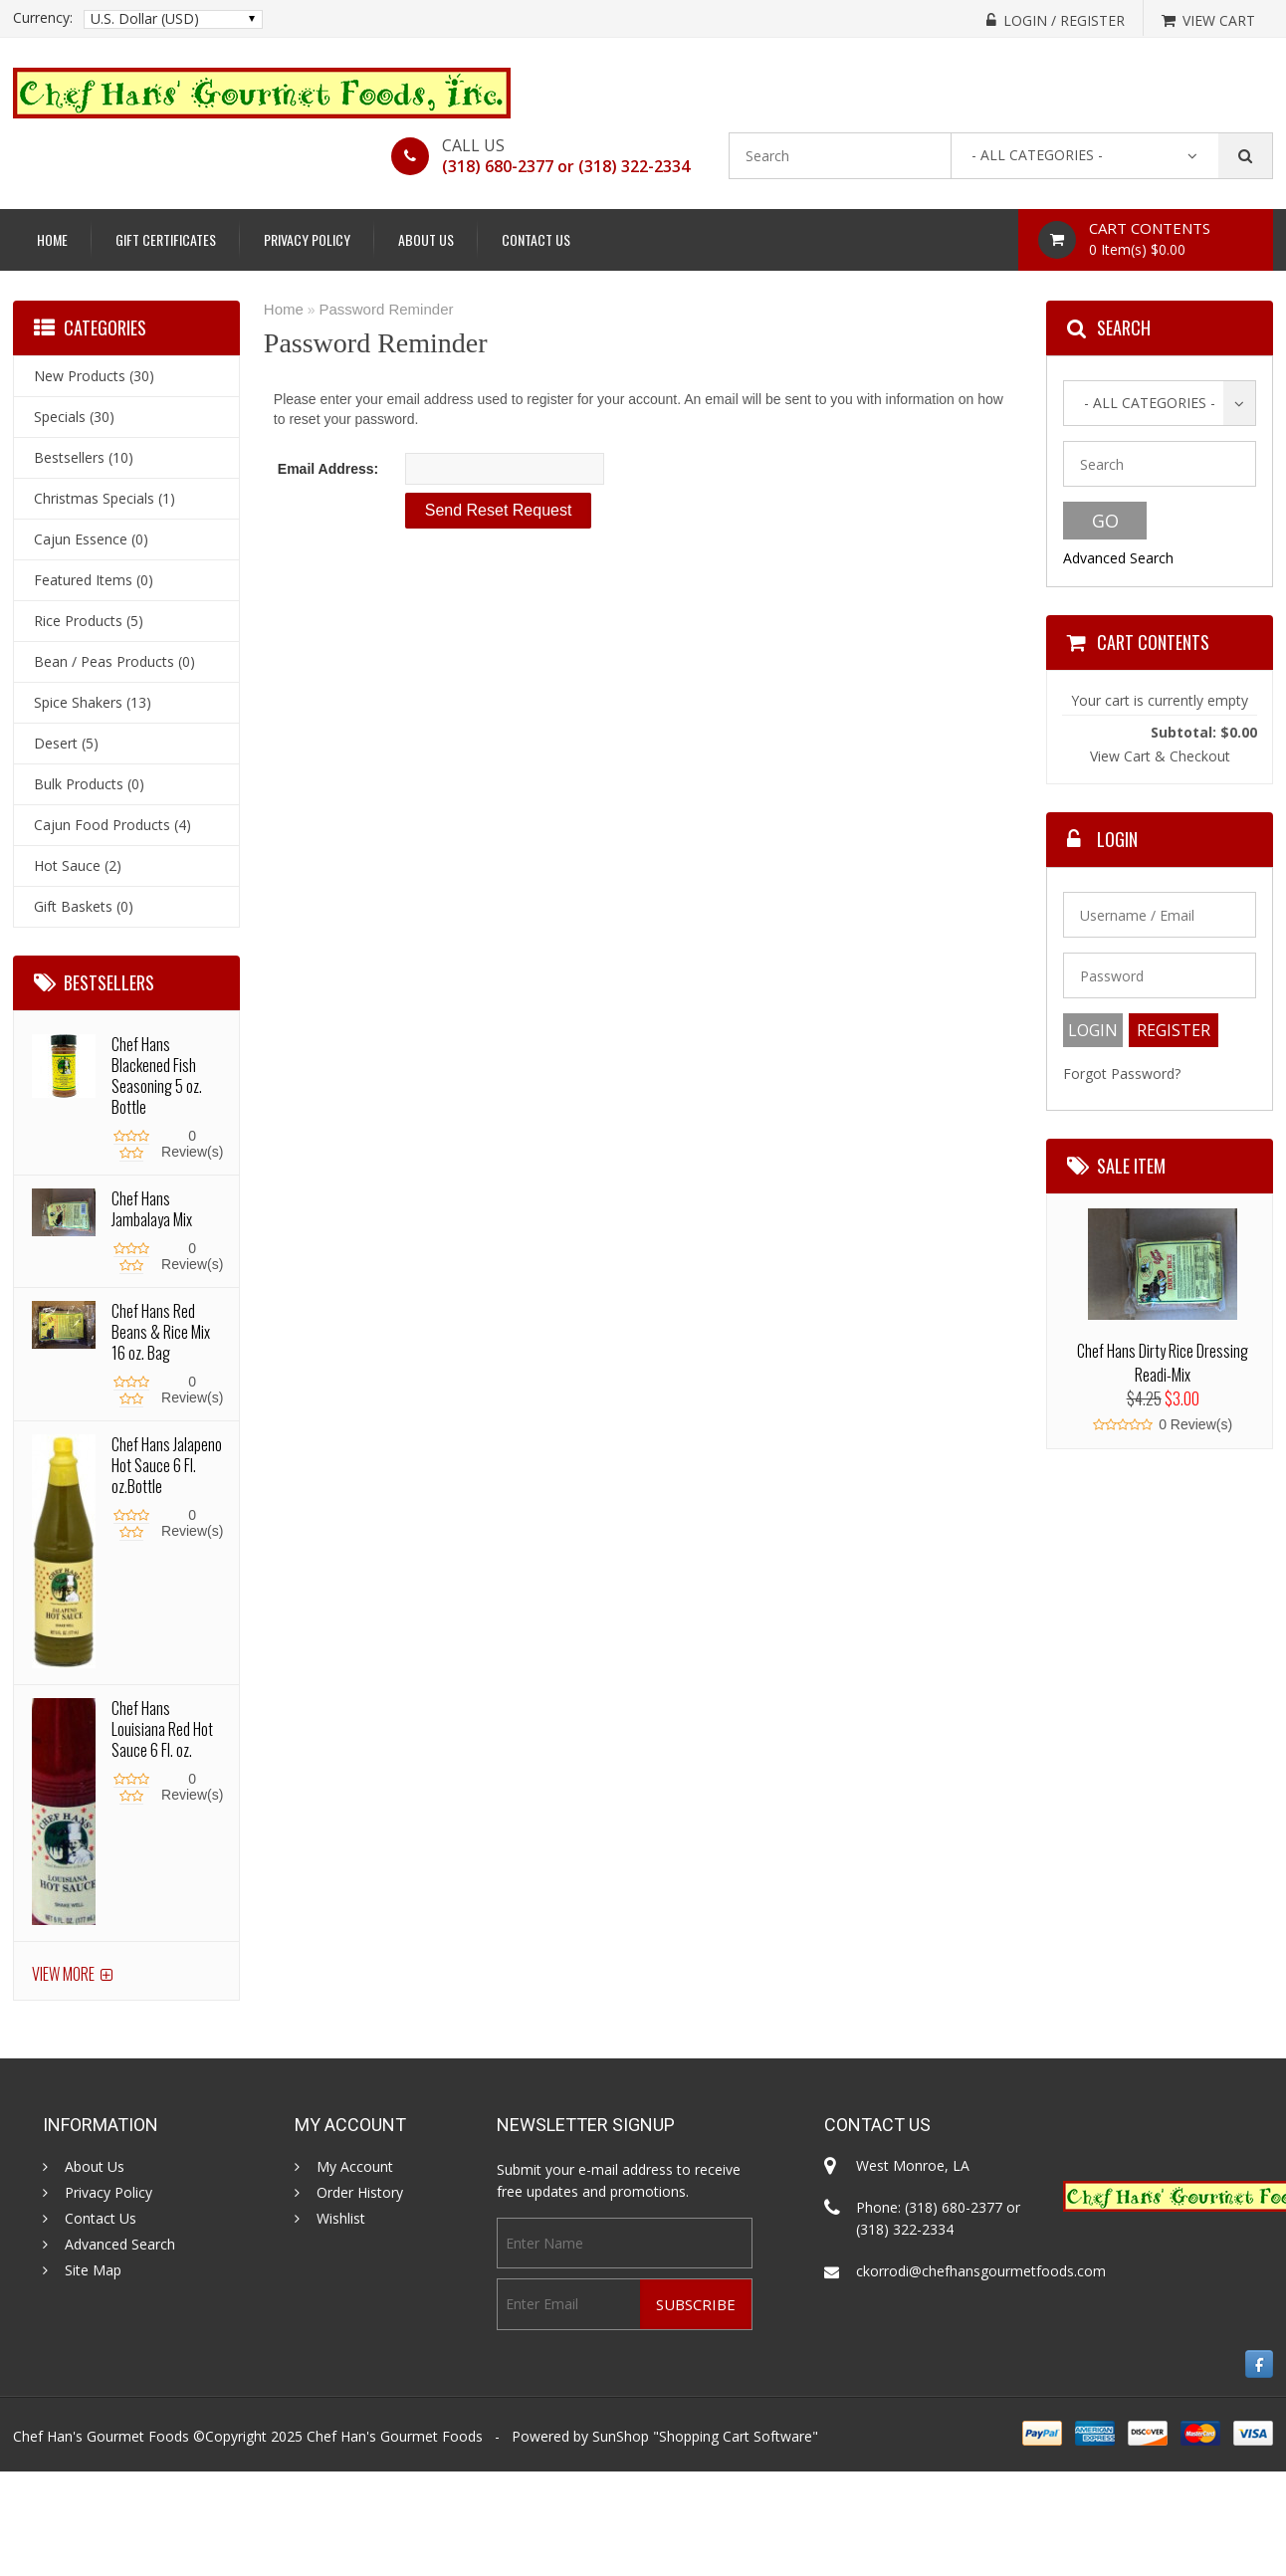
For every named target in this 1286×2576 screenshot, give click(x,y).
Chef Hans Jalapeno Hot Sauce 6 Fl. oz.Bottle (166, 1465)
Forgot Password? (1121, 1073)
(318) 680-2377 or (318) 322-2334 (566, 166)
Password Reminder (386, 309)
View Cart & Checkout (1160, 756)
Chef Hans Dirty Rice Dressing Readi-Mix (1162, 1363)
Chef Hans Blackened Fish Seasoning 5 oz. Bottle (156, 1075)
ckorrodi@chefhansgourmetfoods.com (981, 2270)
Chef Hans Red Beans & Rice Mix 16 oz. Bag (160, 1332)
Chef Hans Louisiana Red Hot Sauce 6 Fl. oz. (162, 1729)
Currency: (43, 18)
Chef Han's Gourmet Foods (395, 2436)
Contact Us (536, 239)
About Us (426, 239)
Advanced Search (1118, 557)
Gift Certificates (165, 239)
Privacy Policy (307, 239)
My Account (355, 2167)
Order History (360, 2193)
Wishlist (341, 2219)
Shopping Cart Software (735, 2436)
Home (52, 239)
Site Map (93, 2270)
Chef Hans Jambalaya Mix (151, 1208)
